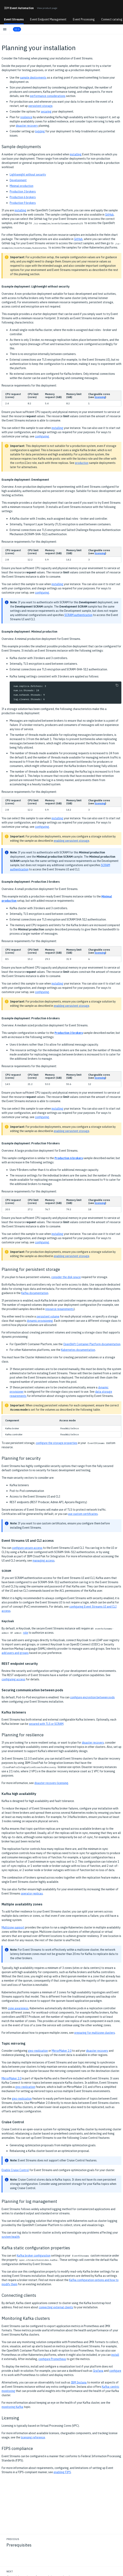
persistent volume (48, 1316)
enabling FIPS (62, 2472)
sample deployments (33, 77)
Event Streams (14, 19)
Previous (12, 2539)
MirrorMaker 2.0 (61, 2051)
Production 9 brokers (23, 203)
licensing (100, 397)
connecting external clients (56, 2307)
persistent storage (40, 106)
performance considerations (47, 96)
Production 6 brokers (23, 197)
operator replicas (32, 1893)
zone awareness (18, 2008)
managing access (44, 1560)
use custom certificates (83, 1514)
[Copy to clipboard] (117, 685)
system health (11, 2237)
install (115, 2355)
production (81, 463)
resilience (26, 117)
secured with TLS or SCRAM (46, 1724)
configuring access (13, 1679)
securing (46, 111)
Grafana (98, 2371)
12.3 (17, 29)
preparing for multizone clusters (94, 2033)
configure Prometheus (52, 2359)
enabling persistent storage (71, 841)
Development (18, 180)
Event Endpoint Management (48, 19)
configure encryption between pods (92, 1697)
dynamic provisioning (40, 1321)
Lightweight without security (28, 174)
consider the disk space (66, 1277)
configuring (42, 436)
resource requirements (59, 1309)
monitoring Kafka (12, 2407)
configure (115, 2371)
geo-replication (38, 2051)
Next (9, 2571)
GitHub (109, 214)
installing (76, 154)
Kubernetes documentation (78, 1350)
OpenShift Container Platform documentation (91, 1344)
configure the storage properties (56, 1443)
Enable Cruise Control (15, 2170)
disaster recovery (27, 125)
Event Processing (84, 19)
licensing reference (33, 2437)
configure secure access (27, 1548)
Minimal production (21, 186)
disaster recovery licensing (51, 1783)
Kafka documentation (34, 1293)
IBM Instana (79, 2382)
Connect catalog (111, 19)
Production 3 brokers (23, 191)
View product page (47, 7)
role (25, 1632)
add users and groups (15, 1653)
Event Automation (19, 8)
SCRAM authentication (78, 615)
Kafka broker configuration (33, 2255)
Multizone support (13, 1927)
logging (40, 131)
